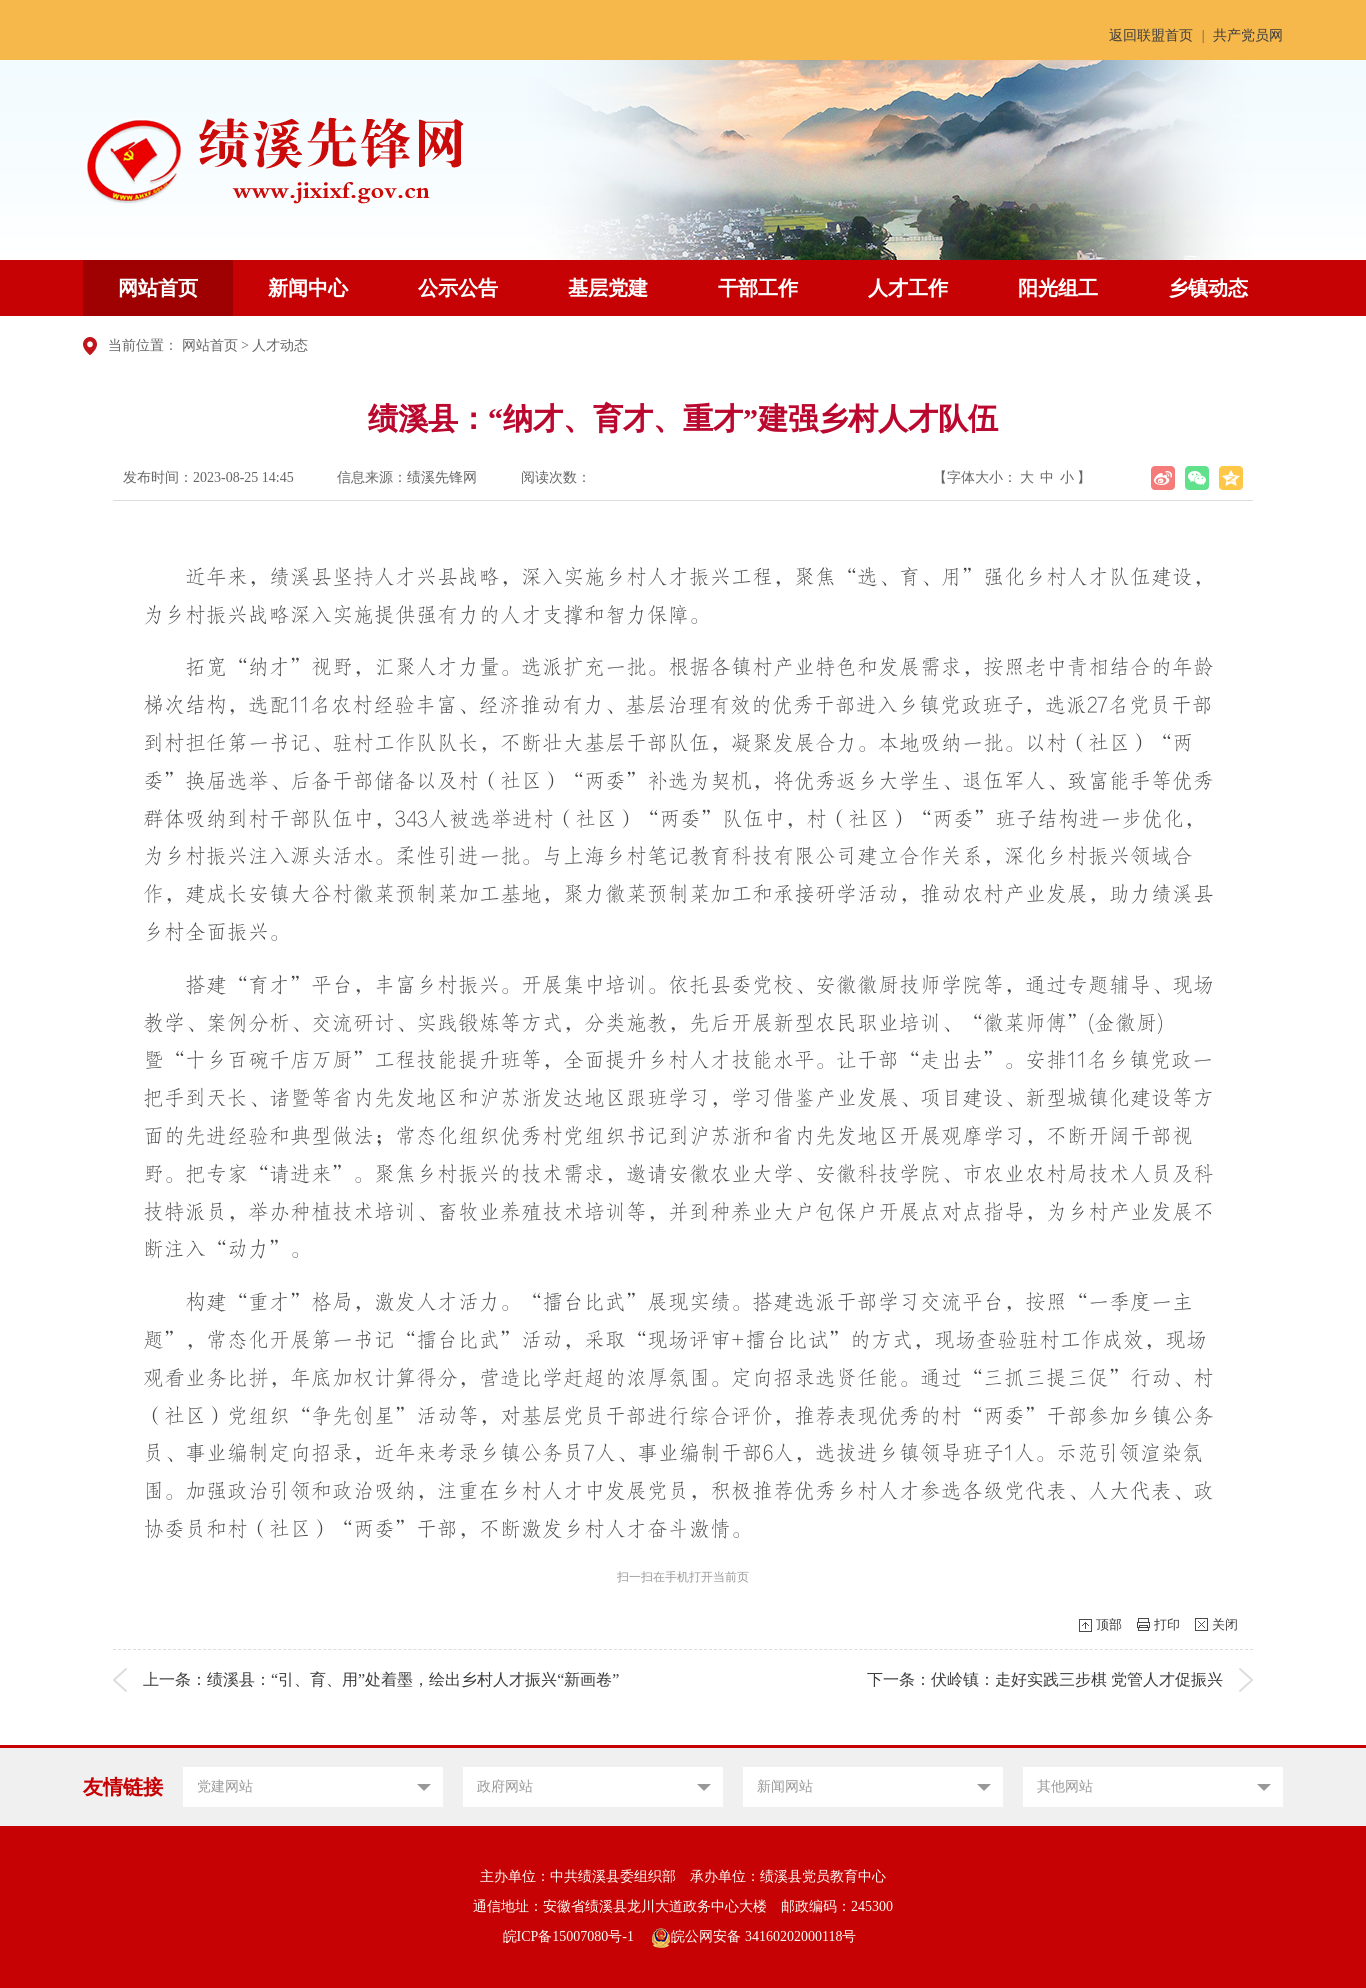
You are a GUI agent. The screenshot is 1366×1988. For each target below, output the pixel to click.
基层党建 (608, 288)
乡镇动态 (1208, 288)
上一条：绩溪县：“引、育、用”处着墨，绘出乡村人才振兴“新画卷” (381, 1679)
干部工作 (758, 288)
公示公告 (458, 288)
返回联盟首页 (1151, 35)
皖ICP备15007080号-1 (568, 1936)
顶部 (1109, 1624)
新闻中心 (308, 288)
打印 (1167, 1624)
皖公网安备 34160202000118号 (753, 1936)
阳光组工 (1058, 288)
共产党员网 (1248, 35)
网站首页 (158, 288)
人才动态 (280, 345)
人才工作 (908, 288)
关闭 (1225, 1624)
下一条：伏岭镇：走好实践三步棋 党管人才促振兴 (1045, 1679)
